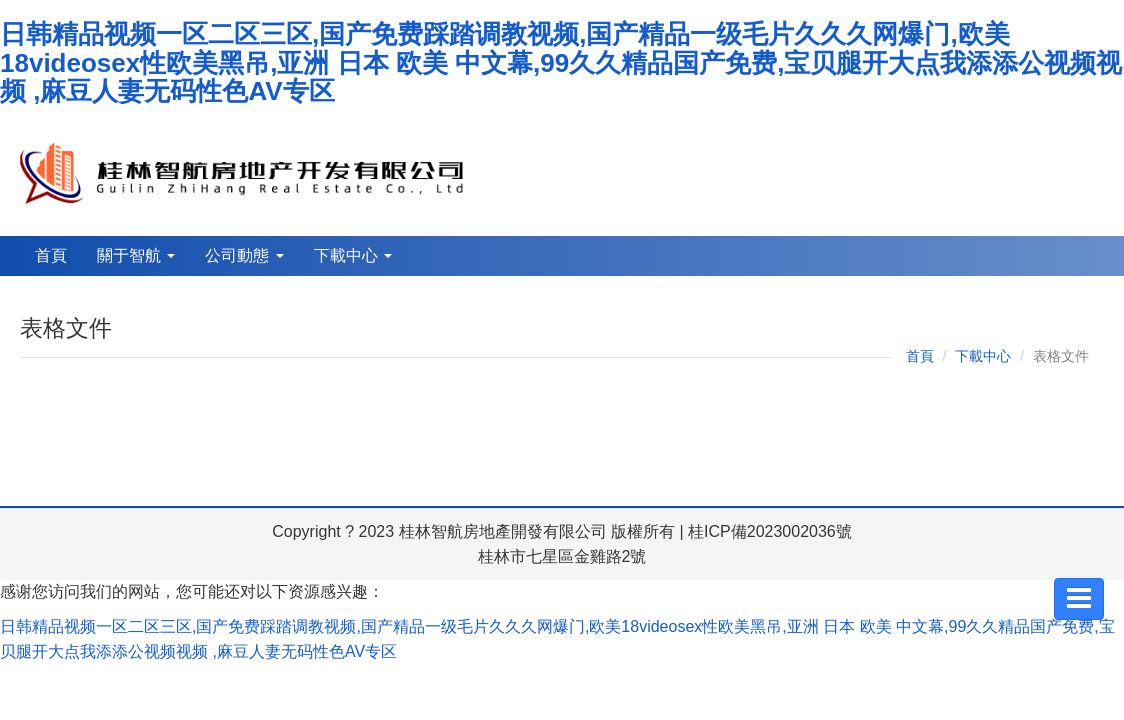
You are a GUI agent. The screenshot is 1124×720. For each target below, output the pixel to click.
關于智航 (136, 255)
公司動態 (244, 255)
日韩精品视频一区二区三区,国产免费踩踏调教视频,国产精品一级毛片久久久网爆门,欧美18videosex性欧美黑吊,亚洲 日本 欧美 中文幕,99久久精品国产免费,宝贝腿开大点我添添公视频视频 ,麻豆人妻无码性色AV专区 (561, 62)
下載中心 (353, 255)
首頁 (51, 255)
